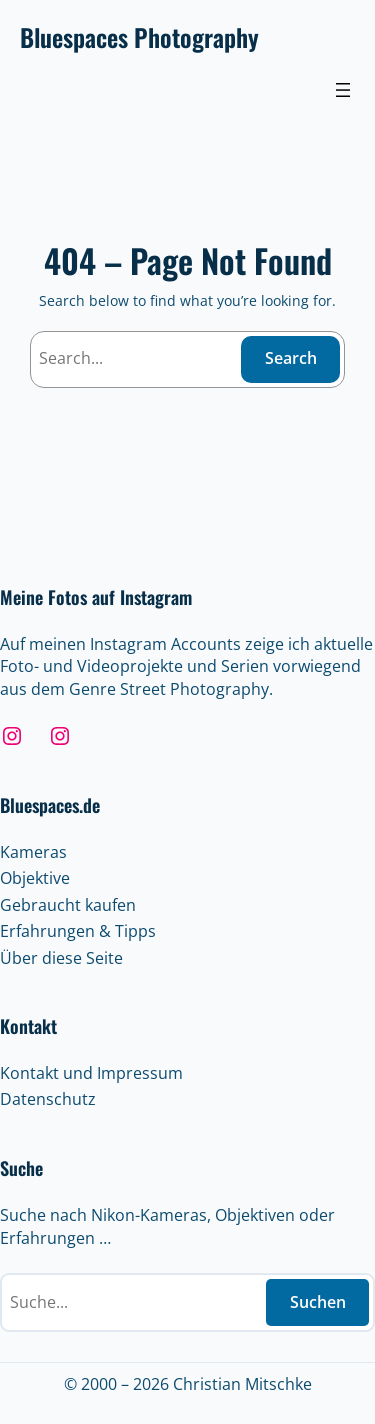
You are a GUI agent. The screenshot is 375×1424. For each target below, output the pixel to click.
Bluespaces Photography (139, 37)
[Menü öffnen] (343, 90)
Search (291, 358)
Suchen (318, 1302)
